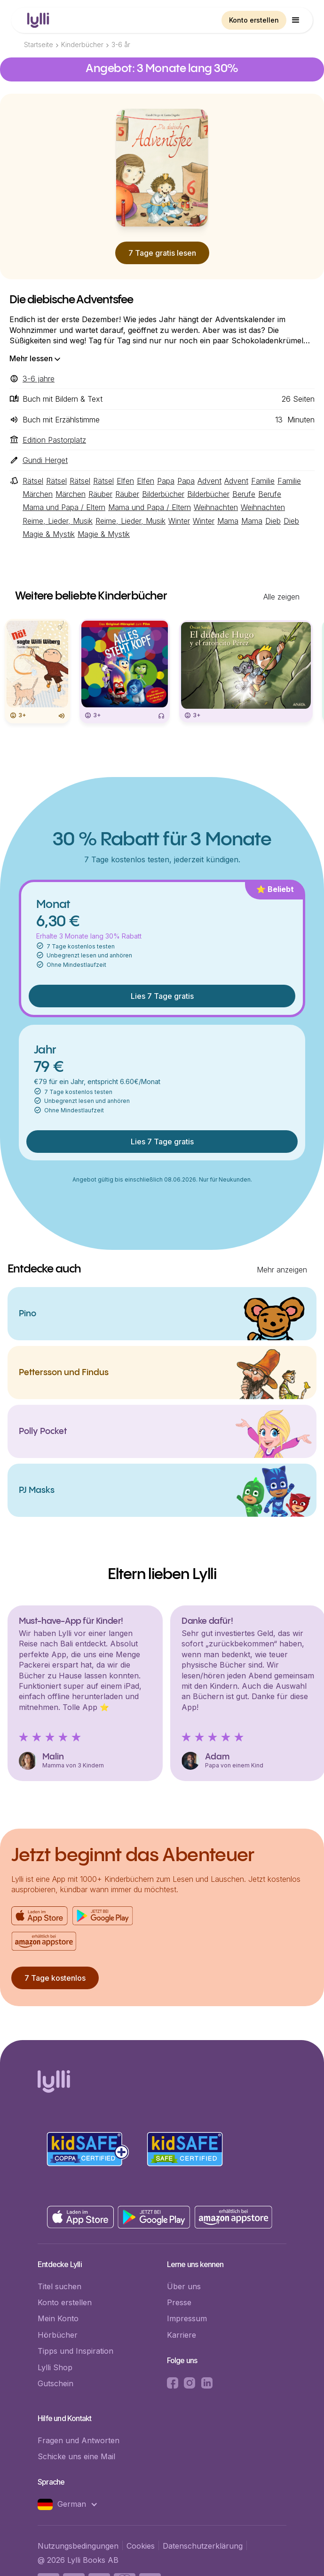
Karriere (181, 2335)
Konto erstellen (254, 20)
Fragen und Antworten (78, 2440)
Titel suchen (59, 2286)
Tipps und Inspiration (75, 2351)
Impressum (187, 2318)
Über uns (184, 2286)
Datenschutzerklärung (203, 2546)
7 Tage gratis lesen (162, 253)
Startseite (38, 45)
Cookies (140, 2546)
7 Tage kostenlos (55, 1978)
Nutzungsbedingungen (78, 2546)
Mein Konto (58, 2318)
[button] (295, 20)
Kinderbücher (82, 45)
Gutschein (55, 2383)
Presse (179, 2302)
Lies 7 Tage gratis (162, 996)
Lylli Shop (55, 2367)
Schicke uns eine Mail (76, 2456)
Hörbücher (58, 2335)
